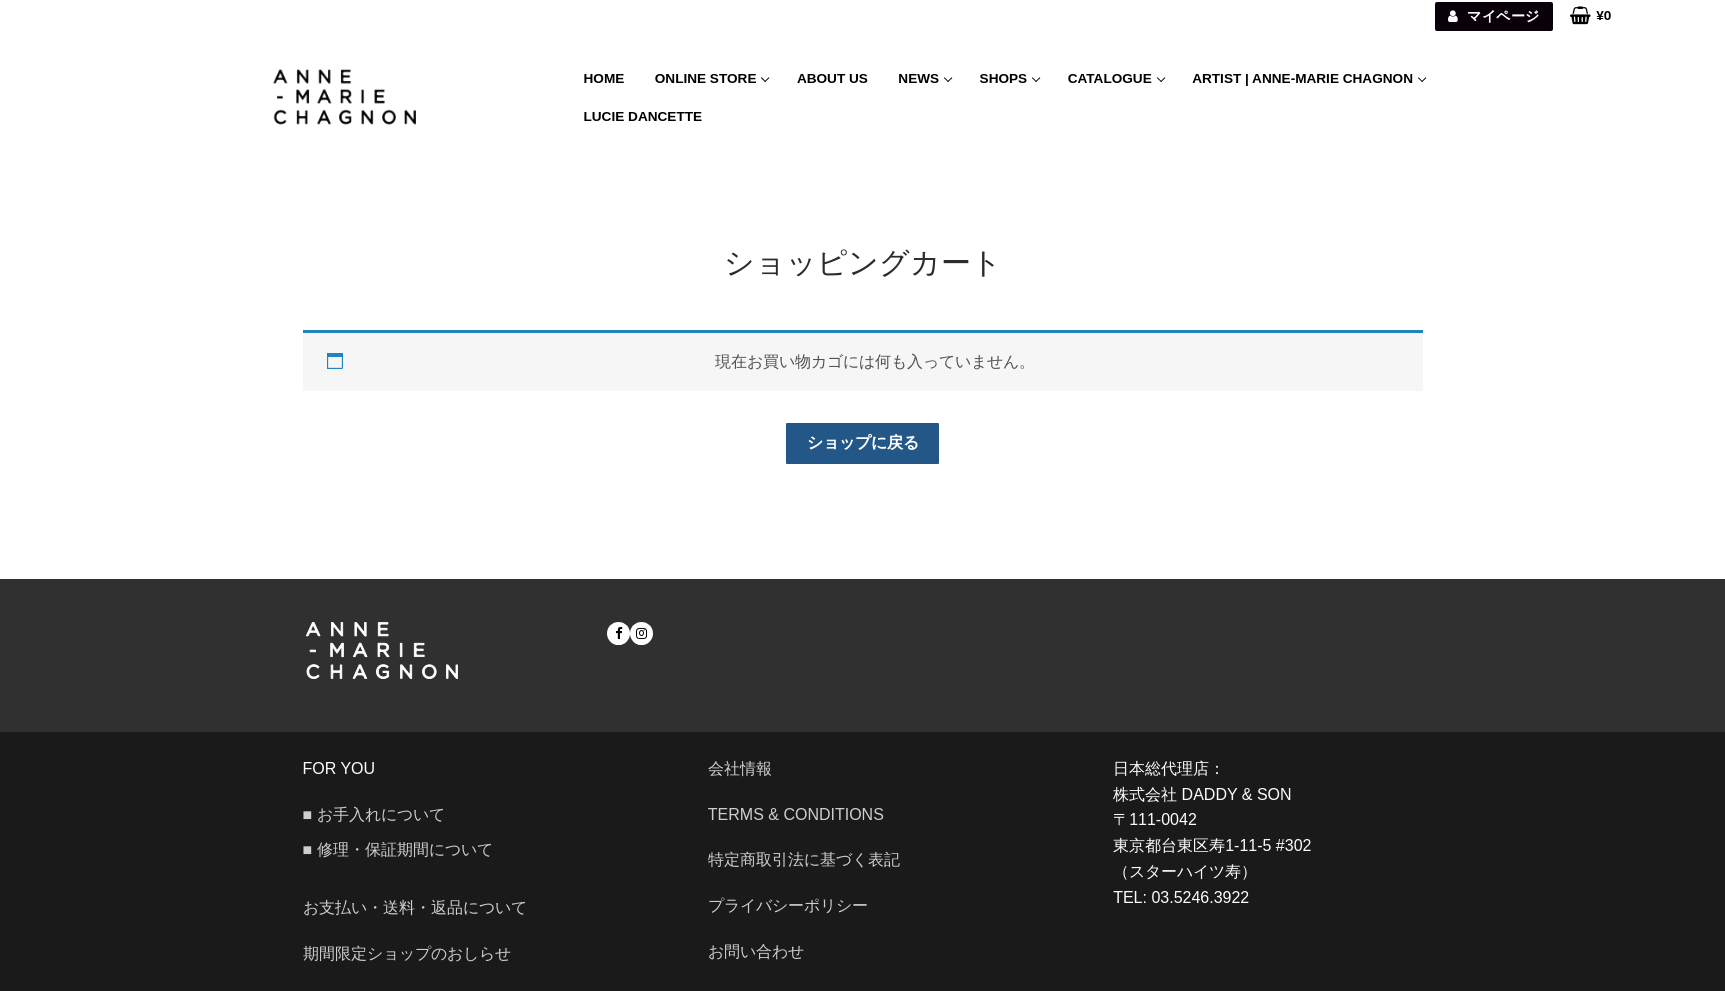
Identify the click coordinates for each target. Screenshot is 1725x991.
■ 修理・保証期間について (398, 849)
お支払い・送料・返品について (415, 907)
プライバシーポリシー (788, 905)
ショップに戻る (863, 442)
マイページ (1493, 16)
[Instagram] (641, 633)
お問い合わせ (764, 951)
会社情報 (740, 768)
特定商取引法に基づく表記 (804, 859)
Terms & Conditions (796, 814)
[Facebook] (618, 633)
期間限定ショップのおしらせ (407, 953)
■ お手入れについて (374, 814)
